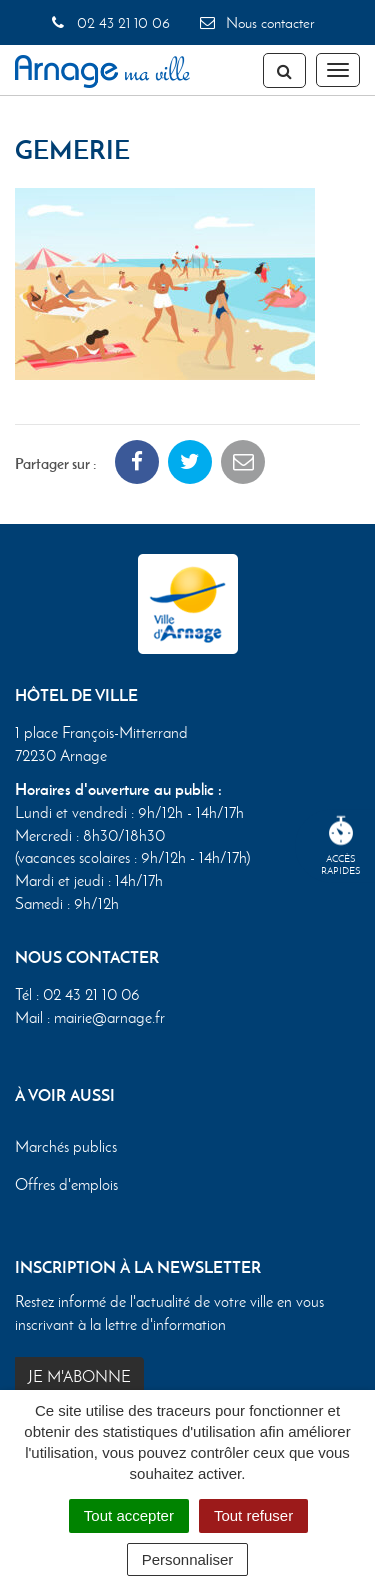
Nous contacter (256, 23)
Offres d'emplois (66, 1184)
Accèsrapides (341, 846)
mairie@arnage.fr (109, 1017)
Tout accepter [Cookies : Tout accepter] (129, 1515)
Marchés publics (66, 1146)
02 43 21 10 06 (109, 23)
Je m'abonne (79, 1376)
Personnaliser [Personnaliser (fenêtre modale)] (188, 1559)
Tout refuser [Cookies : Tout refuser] (253, 1515)
